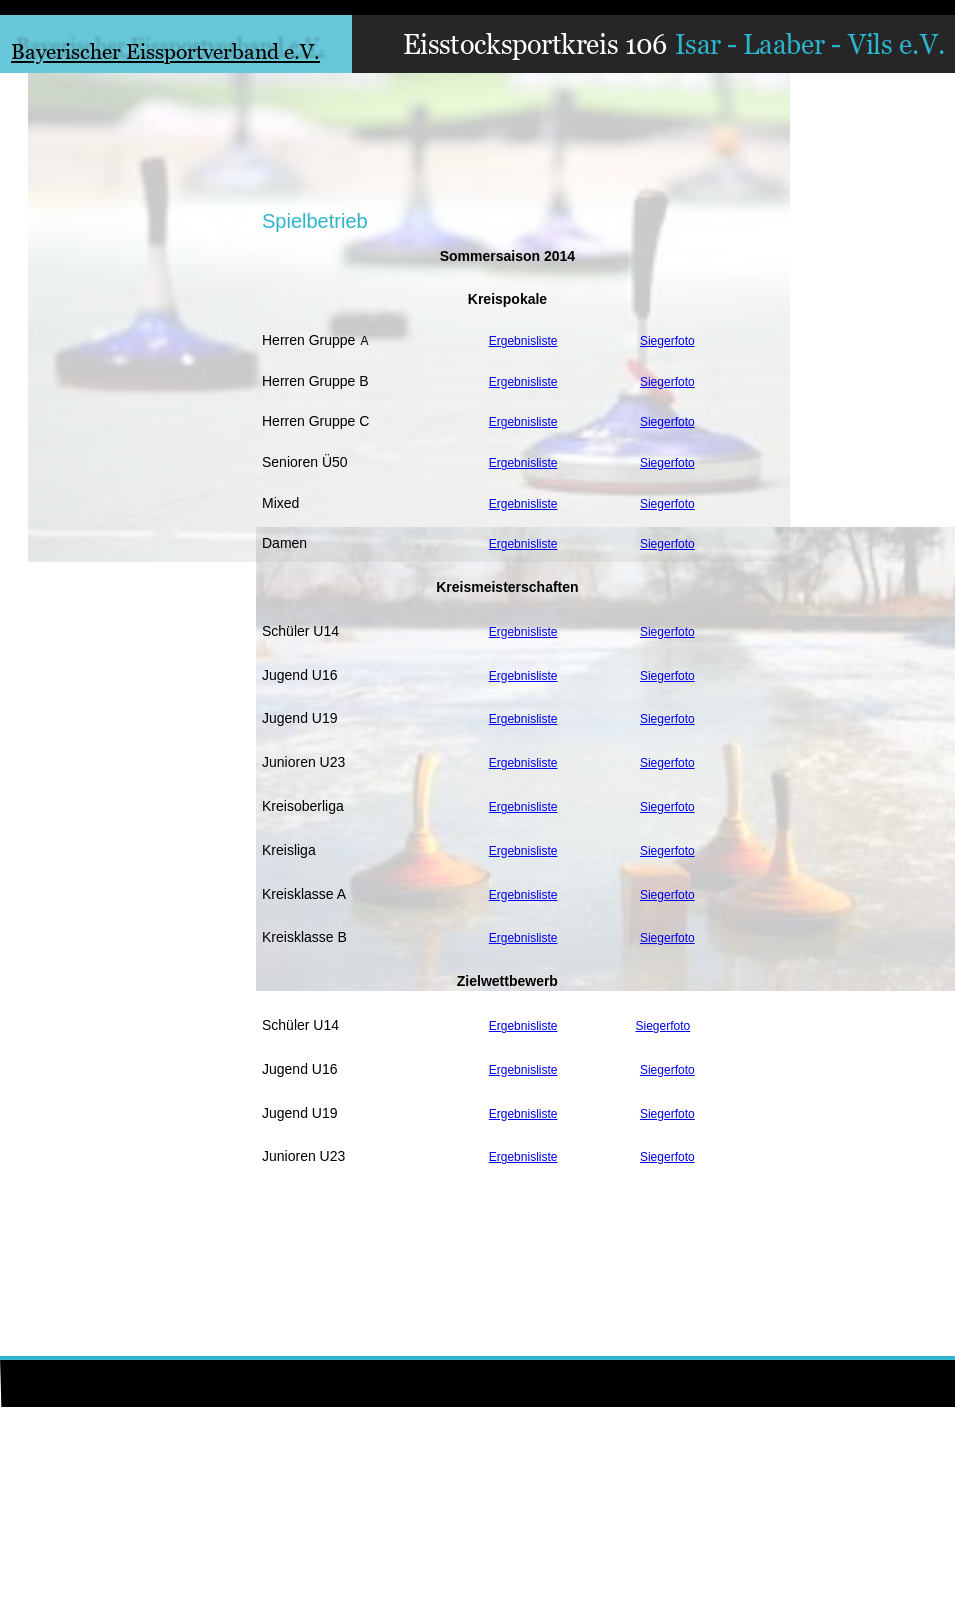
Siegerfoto (667, 341)
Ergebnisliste (523, 341)
